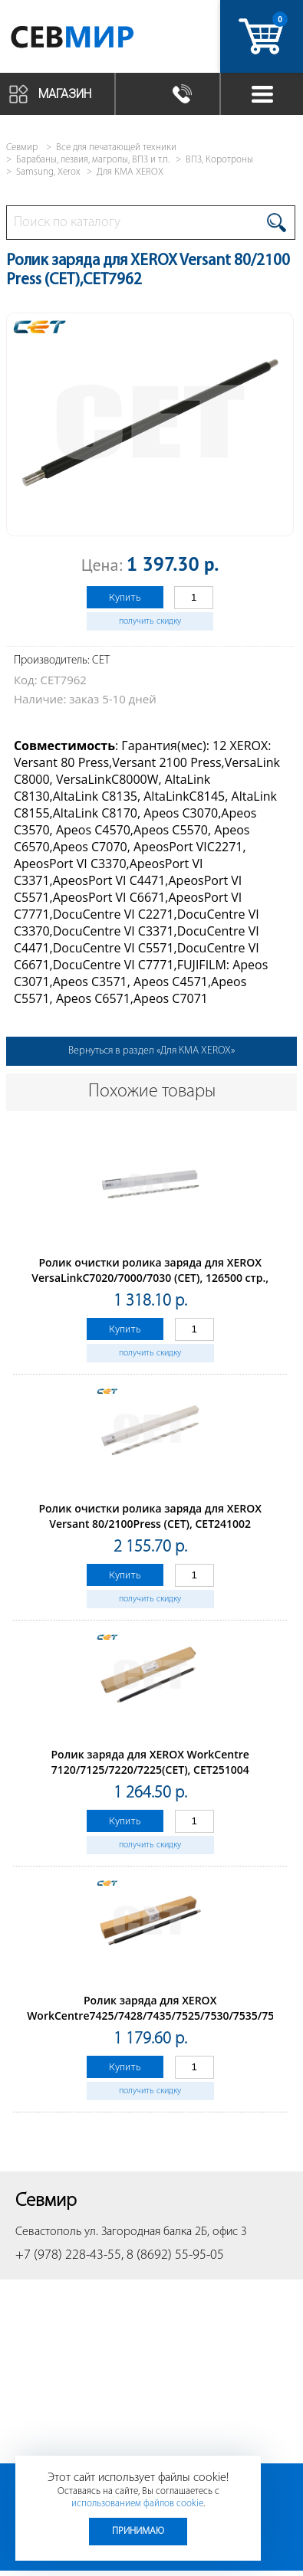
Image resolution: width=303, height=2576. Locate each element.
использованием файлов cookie (137, 2504)
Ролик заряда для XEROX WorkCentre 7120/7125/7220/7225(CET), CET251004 (150, 1762)
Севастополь (48, 2232)
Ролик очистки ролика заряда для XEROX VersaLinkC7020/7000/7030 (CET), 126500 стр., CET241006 (149, 1277)
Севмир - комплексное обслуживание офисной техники (94, 40)
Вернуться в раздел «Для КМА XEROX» (151, 1051)
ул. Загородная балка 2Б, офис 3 (165, 2232)
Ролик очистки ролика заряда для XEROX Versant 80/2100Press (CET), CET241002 (149, 1516)
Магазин (64, 94)
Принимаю (138, 2531)
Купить (125, 597)
